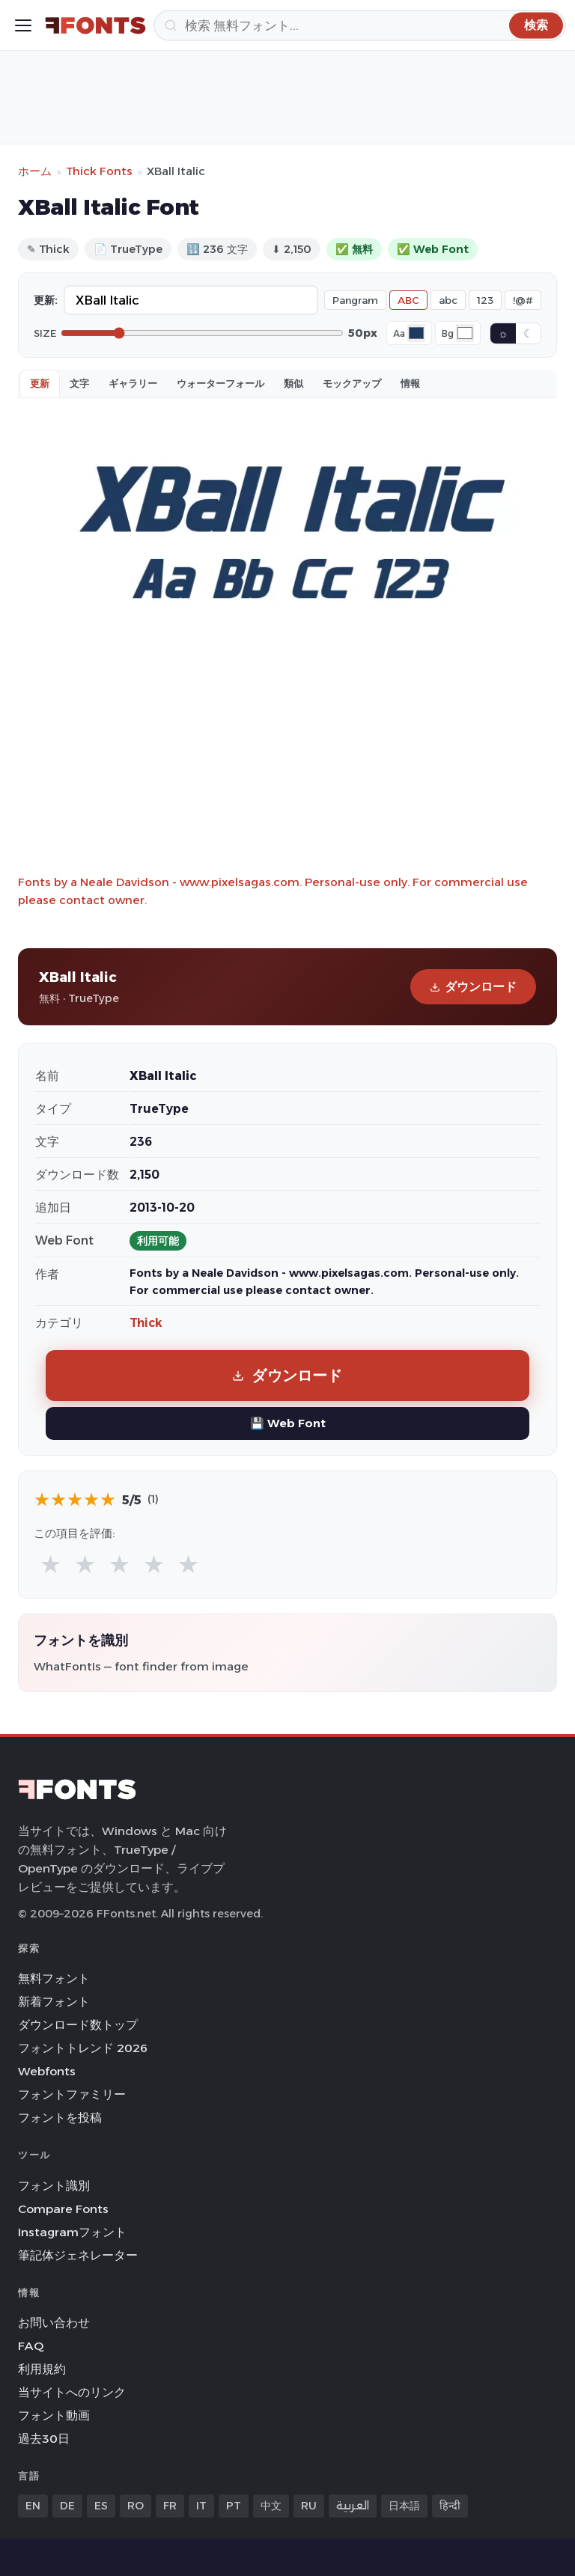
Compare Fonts (63, 2209)
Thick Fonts (99, 171)
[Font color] (416, 333)
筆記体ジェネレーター (78, 2255)
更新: (46, 300)
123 (485, 300)
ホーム (35, 171)
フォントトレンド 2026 (82, 2048)
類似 (293, 383)
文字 (79, 383)
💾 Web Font (288, 1423)
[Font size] (202, 333)
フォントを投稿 (60, 2117)
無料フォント (54, 1978)
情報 (410, 383)
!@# (523, 300)
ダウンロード (473, 987)
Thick (146, 1323)
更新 (39, 383)
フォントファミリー (72, 2094)
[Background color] (465, 333)
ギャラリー (133, 383)
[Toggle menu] (23, 25)
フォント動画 (54, 2415)
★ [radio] (50, 1564)
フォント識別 (54, 2186)
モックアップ (352, 383)
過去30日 (44, 2439)
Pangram (355, 300)
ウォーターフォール (220, 383)
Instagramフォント (72, 2232)
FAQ (30, 2346)
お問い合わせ (54, 2323)
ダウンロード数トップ (78, 2025)
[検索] (359, 25)
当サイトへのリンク (72, 2392)
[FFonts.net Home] (95, 25)
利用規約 (42, 2369)
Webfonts (47, 2071)
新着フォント (54, 2001)
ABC (408, 300)
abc (448, 300)
